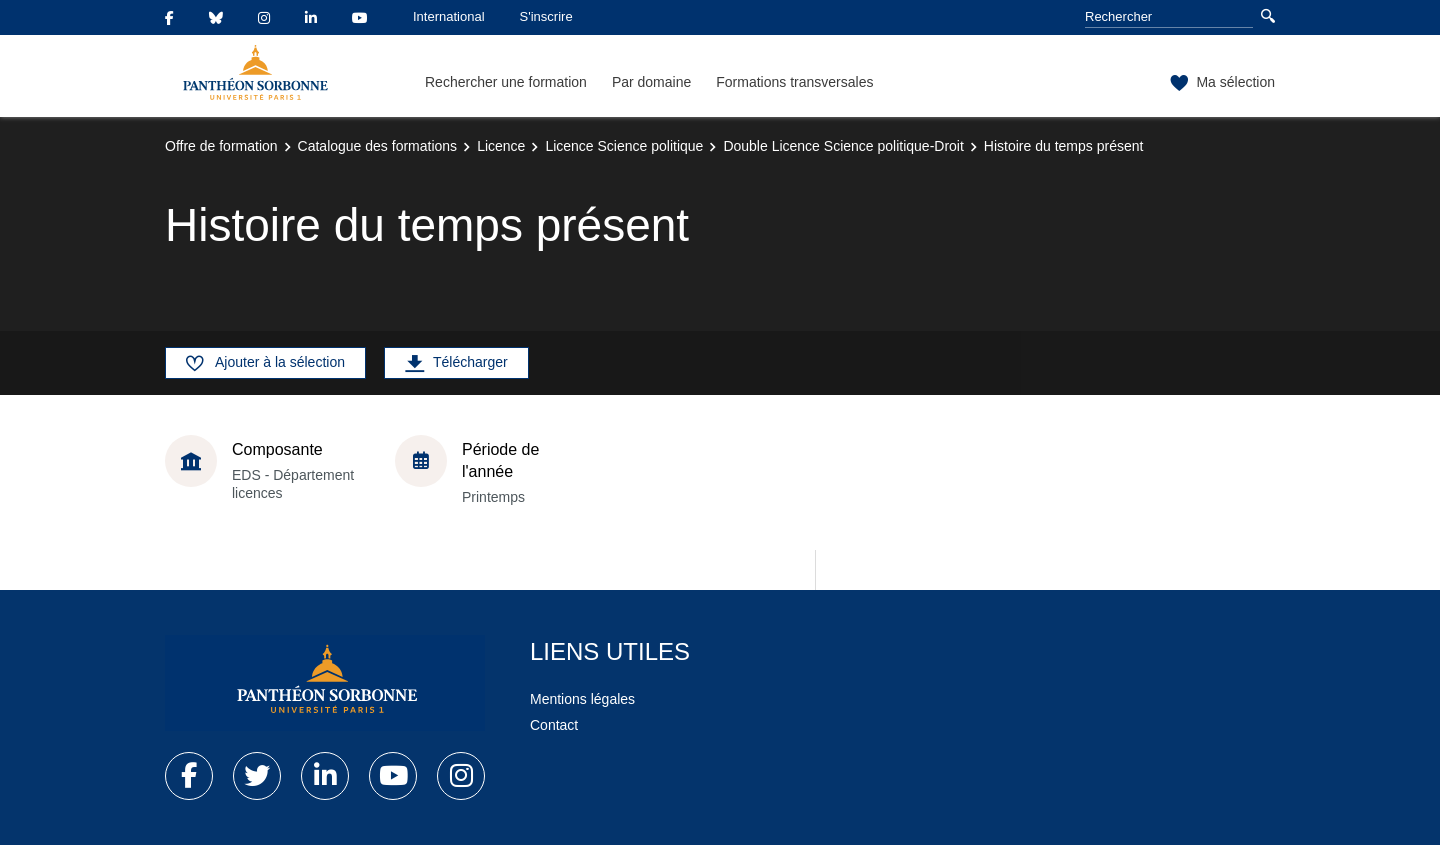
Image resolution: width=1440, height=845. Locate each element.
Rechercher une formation (506, 82)
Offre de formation (221, 146)
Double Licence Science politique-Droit (843, 146)
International (449, 16)
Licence (501, 146)
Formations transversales (794, 82)
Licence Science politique (624, 146)
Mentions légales (582, 699)
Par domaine (651, 82)
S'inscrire (546, 16)
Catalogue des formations (378, 146)
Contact (554, 725)
